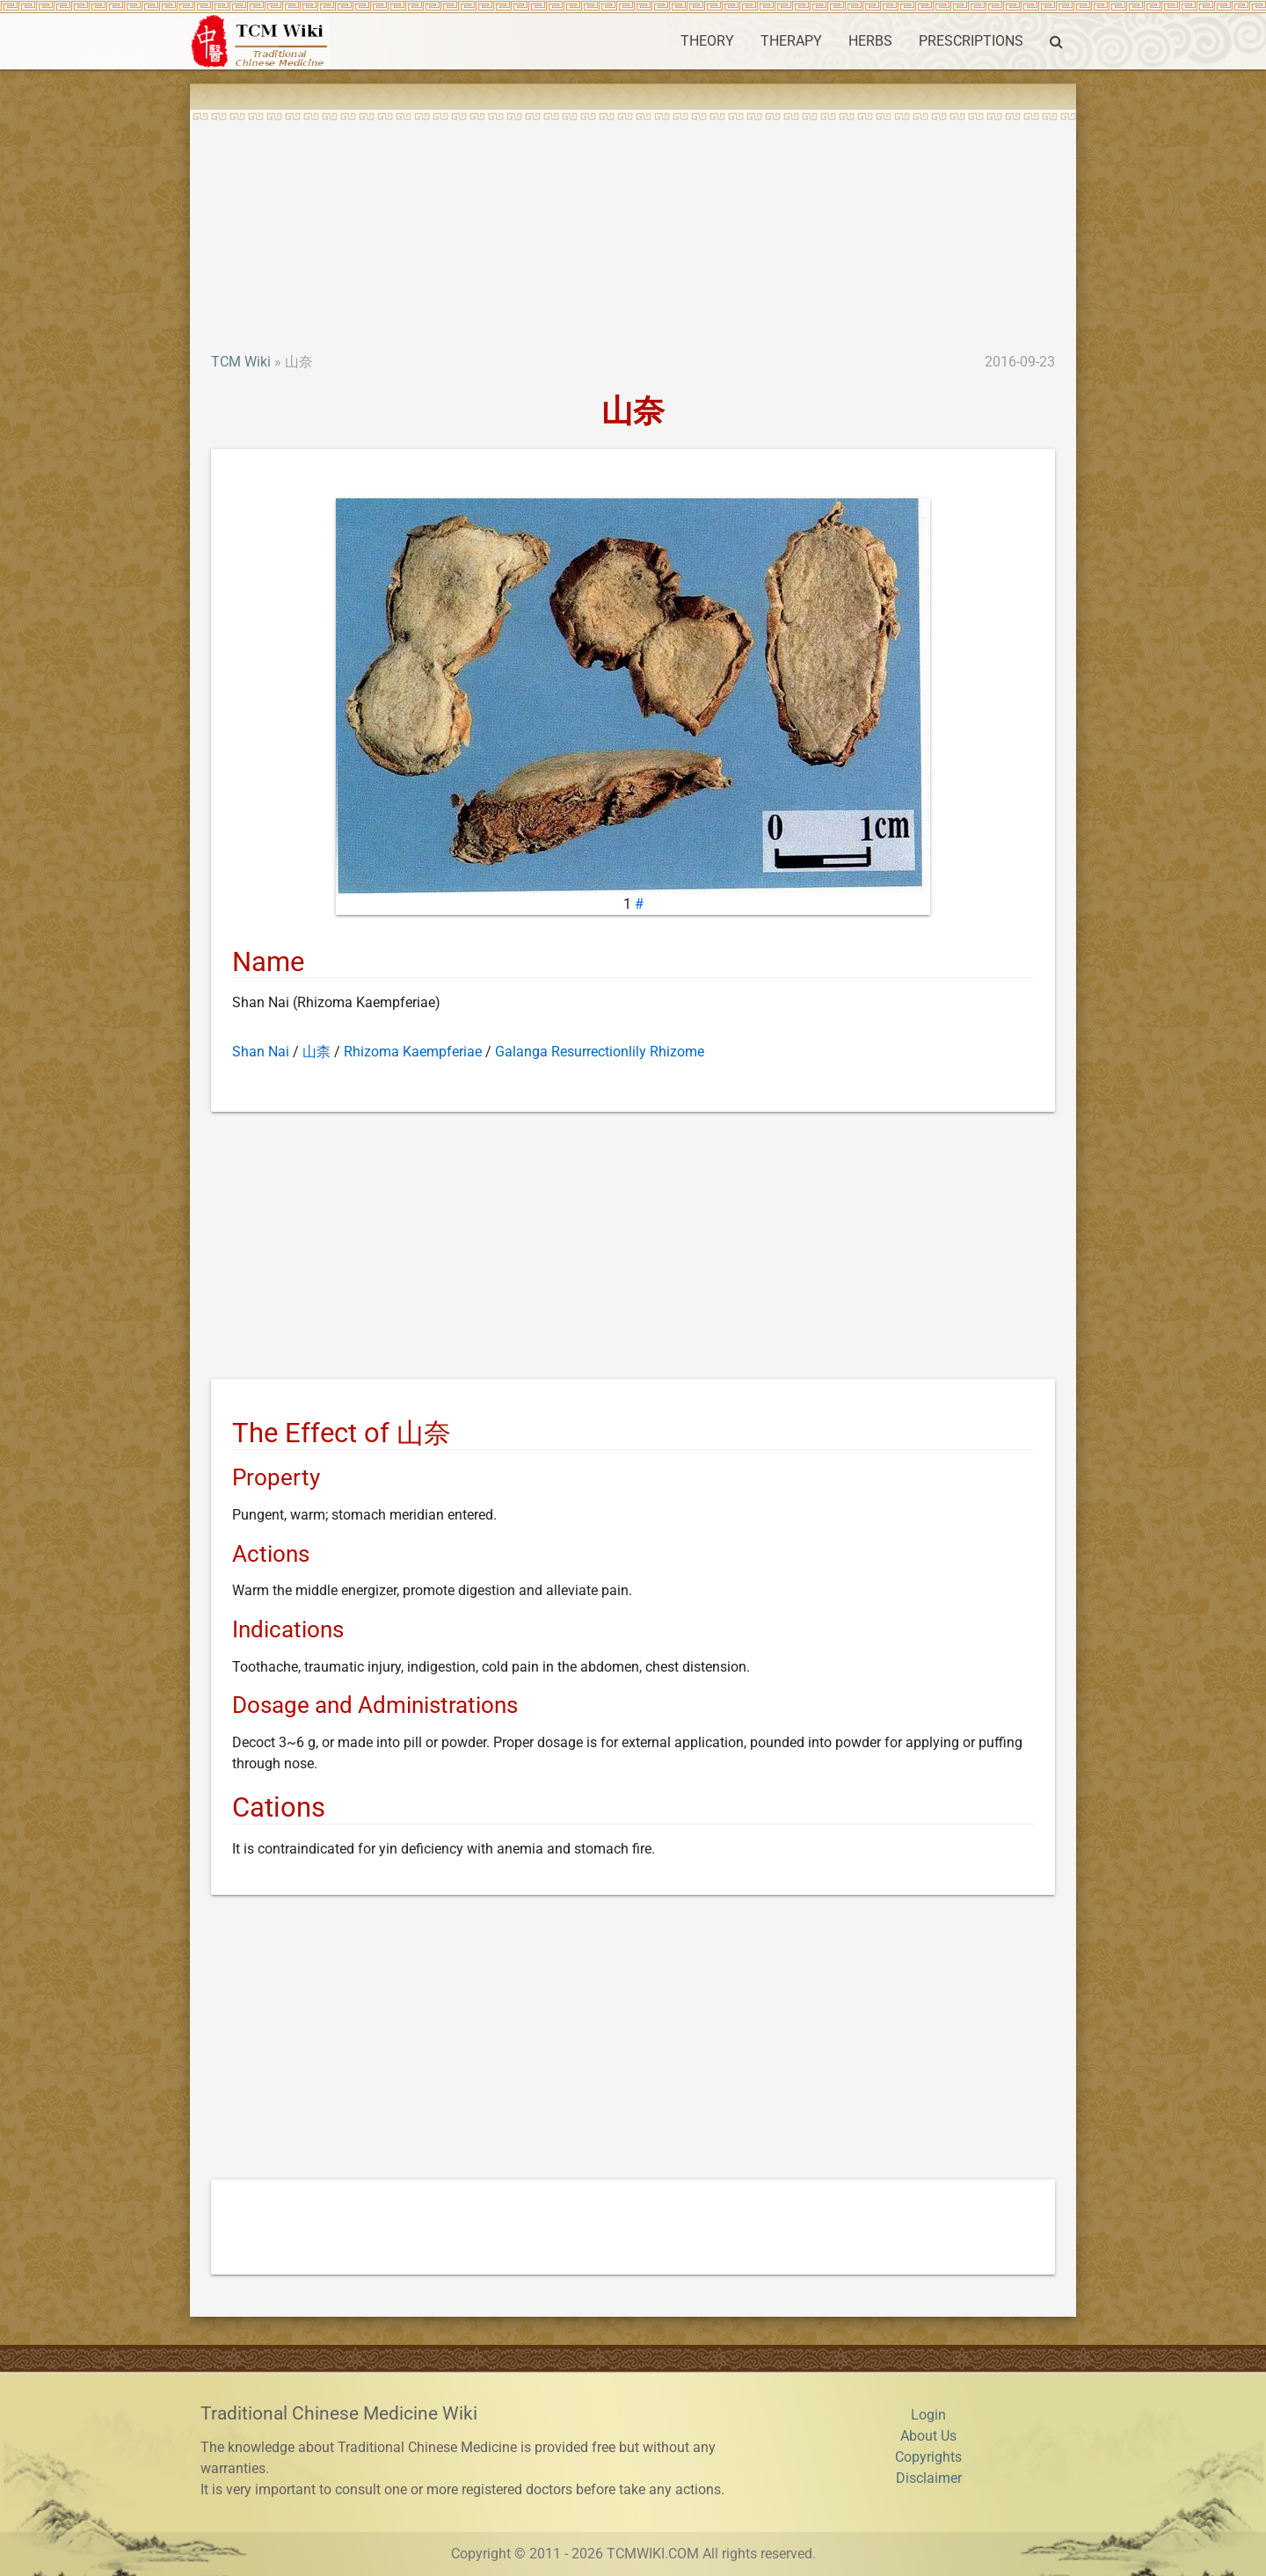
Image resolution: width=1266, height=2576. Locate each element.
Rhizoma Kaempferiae (413, 1051)
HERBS (870, 41)
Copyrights (928, 2457)
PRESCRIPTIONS (971, 41)
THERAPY (791, 41)
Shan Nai (260, 1051)
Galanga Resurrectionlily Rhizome (599, 1051)
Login (928, 2414)
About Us (928, 2435)
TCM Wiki (241, 361)
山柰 (316, 1051)
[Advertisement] (633, 220)
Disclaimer (929, 2478)
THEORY (707, 41)
